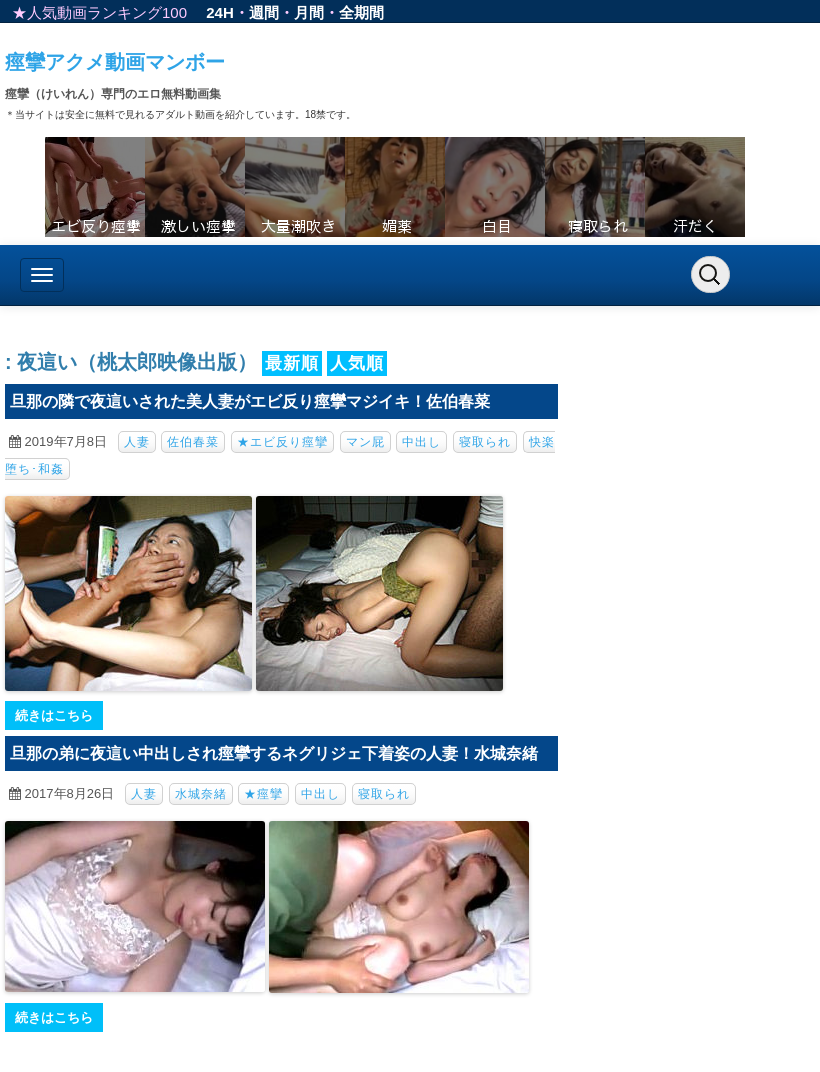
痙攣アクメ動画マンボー (115, 62)
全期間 (361, 12)
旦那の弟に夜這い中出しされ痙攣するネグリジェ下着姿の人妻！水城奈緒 (274, 753)
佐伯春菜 (193, 442)
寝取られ (485, 442)
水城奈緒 (201, 794)
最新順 (292, 363)
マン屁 (365, 442)
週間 (264, 12)
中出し (421, 442)
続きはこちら (54, 715)
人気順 (357, 363)
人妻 (137, 442)
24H (220, 12)
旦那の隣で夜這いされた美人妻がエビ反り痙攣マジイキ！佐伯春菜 (250, 401)
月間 (309, 12)
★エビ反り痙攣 (282, 442)
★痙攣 (263, 794)
